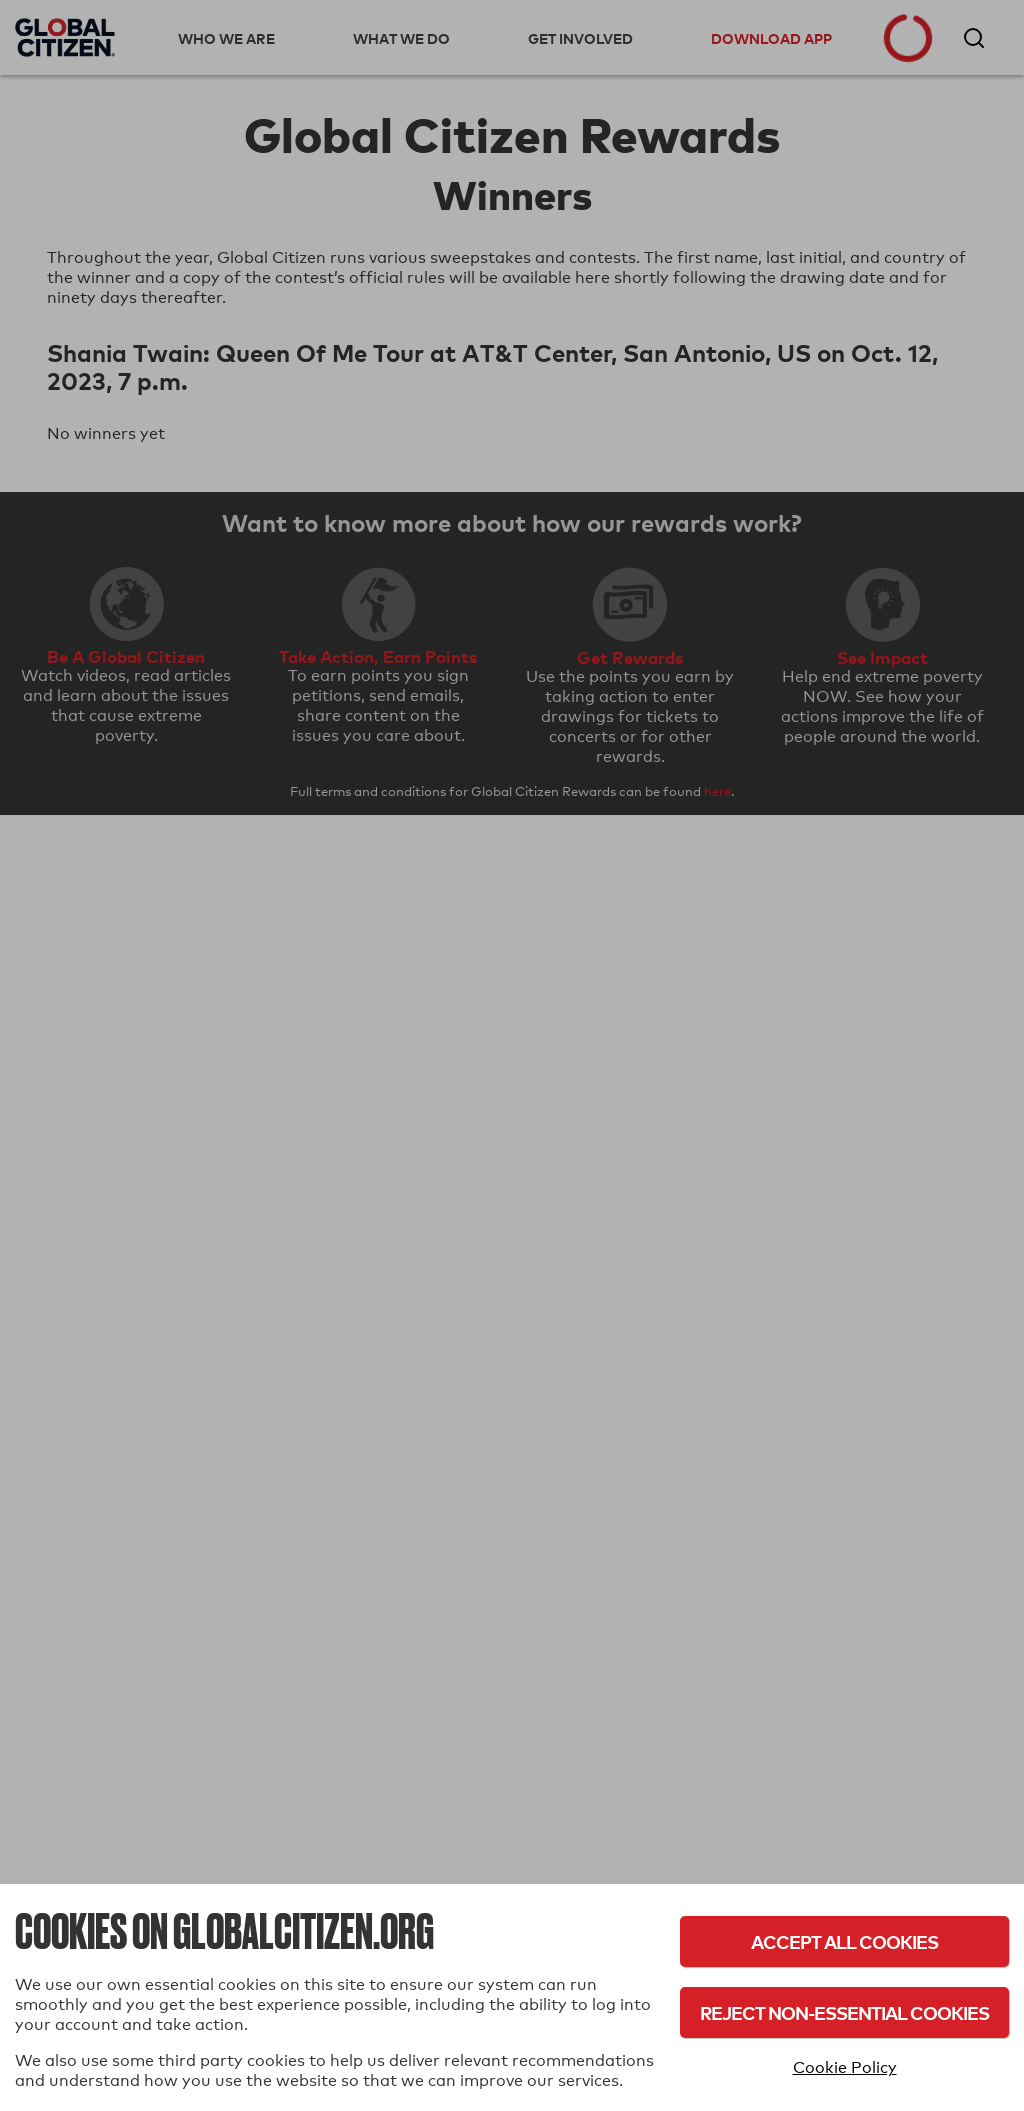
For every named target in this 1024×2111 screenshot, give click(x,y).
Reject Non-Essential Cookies (844, 2012)
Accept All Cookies (844, 1941)
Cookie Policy (845, 2067)
